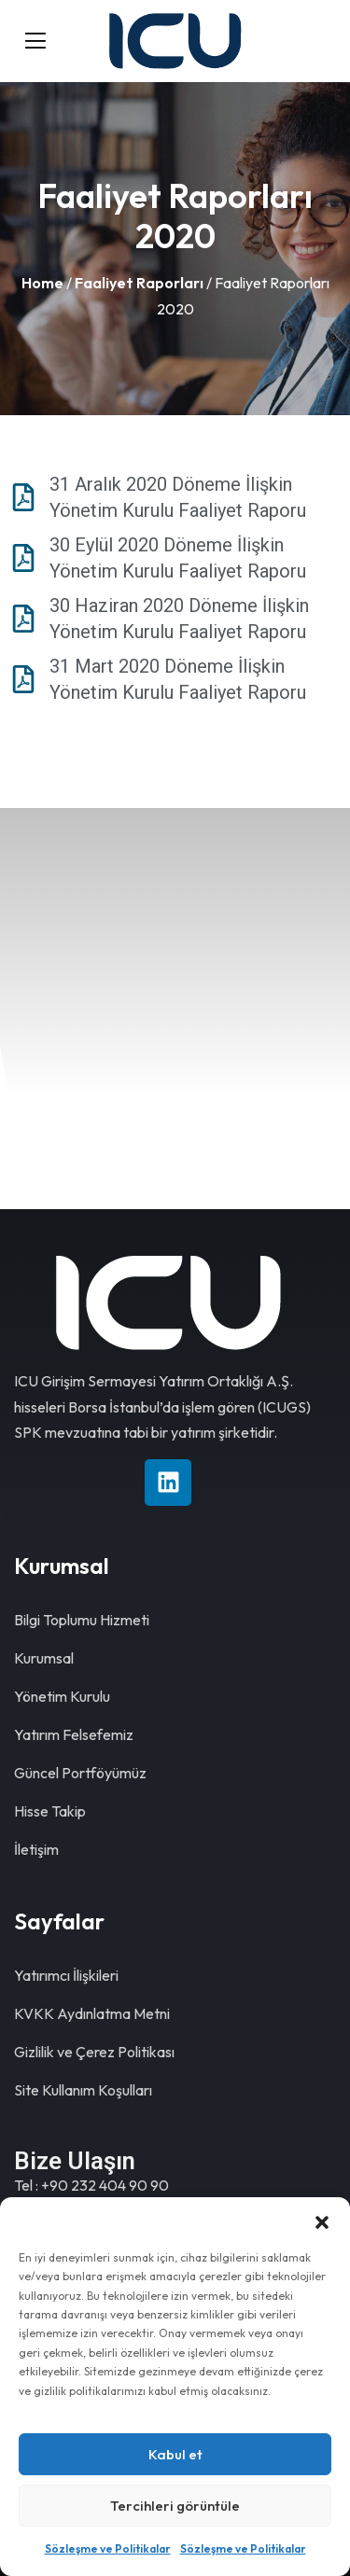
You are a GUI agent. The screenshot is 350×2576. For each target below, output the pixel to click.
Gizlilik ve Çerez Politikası (94, 2051)
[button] (322, 2220)
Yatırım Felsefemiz (73, 1734)
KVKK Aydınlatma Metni (92, 2013)
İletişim (36, 1849)
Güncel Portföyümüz (80, 1772)
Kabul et (175, 2454)
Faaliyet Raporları (139, 282)
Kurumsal (44, 1658)
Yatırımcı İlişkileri (66, 1975)
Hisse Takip (50, 1811)
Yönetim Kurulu (62, 1696)
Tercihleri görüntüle (175, 2505)
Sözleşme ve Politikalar (108, 2548)
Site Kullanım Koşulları (83, 2090)
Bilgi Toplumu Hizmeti (81, 1619)
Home (42, 282)
